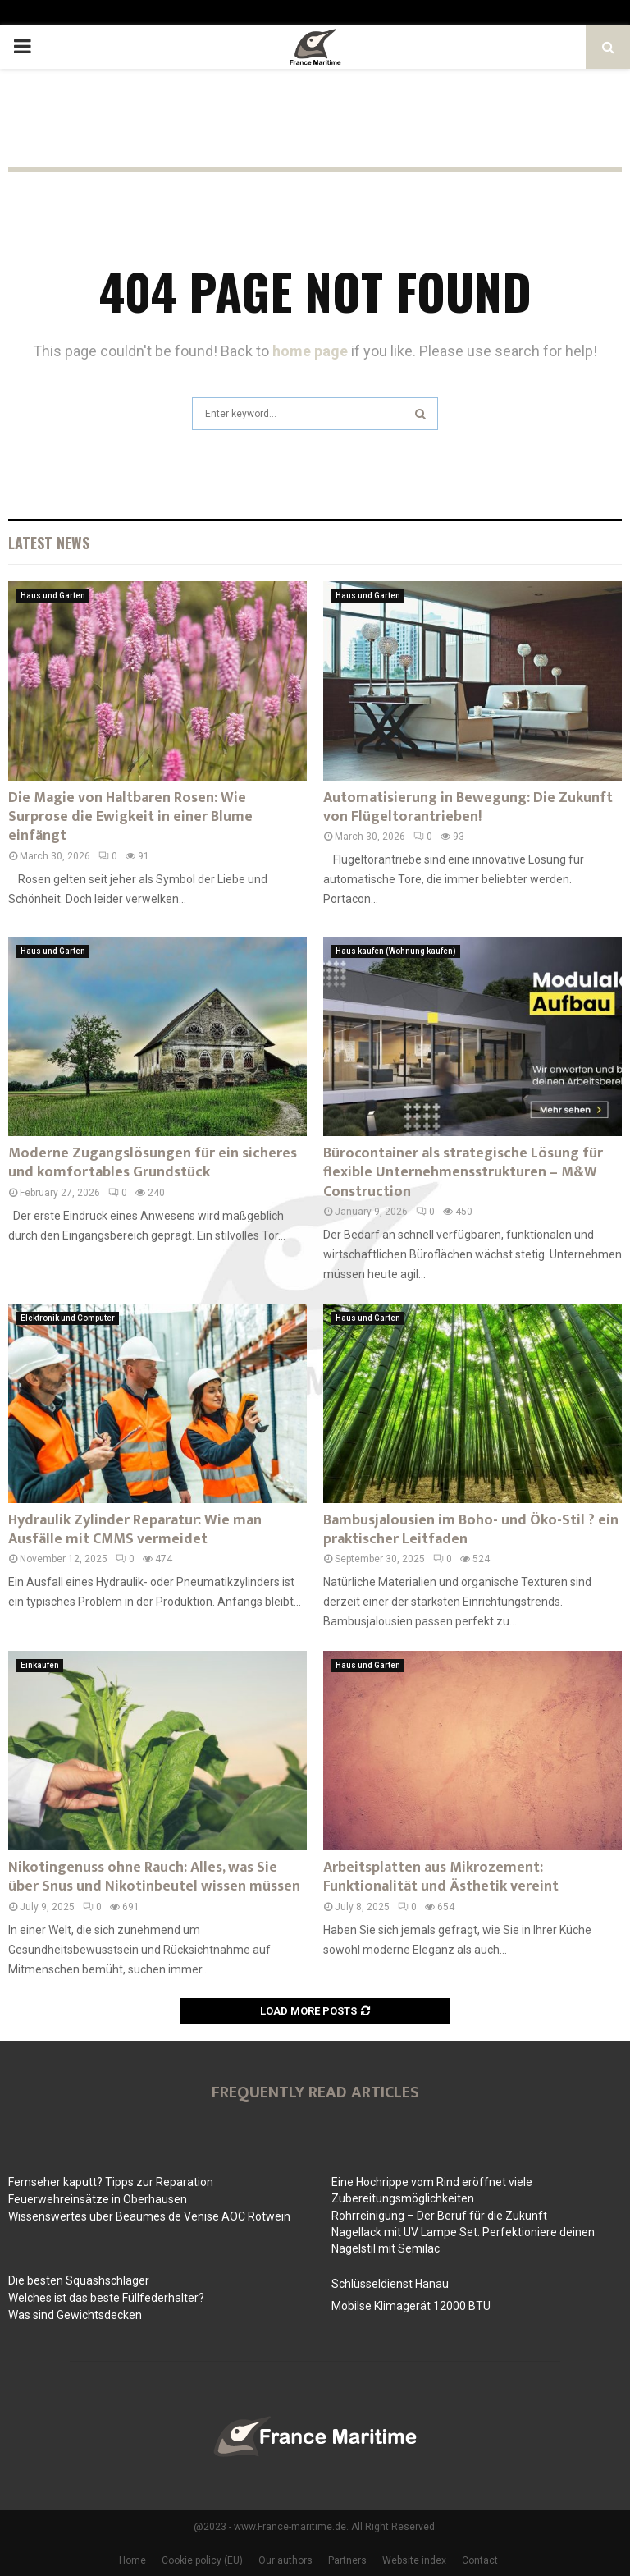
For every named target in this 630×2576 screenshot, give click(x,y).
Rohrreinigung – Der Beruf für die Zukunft (439, 2215)
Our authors (285, 2560)
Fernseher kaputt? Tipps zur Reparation (110, 2182)
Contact (480, 2560)
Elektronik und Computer (68, 1317)
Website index (414, 2560)
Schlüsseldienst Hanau (390, 2283)
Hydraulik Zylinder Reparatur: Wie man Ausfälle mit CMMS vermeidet (135, 1530)
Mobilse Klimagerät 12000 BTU (411, 2305)
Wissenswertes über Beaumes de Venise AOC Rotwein (149, 2216)
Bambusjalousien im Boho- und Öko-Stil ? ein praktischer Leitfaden (471, 1530)
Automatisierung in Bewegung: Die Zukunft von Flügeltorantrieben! (468, 807)
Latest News (48, 542)
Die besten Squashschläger (78, 2280)
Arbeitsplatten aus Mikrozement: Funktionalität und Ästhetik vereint (441, 1877)
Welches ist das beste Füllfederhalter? (106, 2297)
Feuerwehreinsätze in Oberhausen (97, 2199)
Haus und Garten (53, 595)
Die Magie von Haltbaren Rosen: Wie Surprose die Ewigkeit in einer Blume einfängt (130, 817)
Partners (347, 2560)
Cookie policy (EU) (202, 2560)
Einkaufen (40, 1665)
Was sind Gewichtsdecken (75, 2315)
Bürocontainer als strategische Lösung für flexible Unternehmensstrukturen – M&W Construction (463, 1172)
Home (132, 2560)
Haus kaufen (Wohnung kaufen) (396, 951)
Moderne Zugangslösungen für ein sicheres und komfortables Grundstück (152, 1163)
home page (310, 351)
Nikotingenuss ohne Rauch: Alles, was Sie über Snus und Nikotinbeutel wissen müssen (154, 1877)
